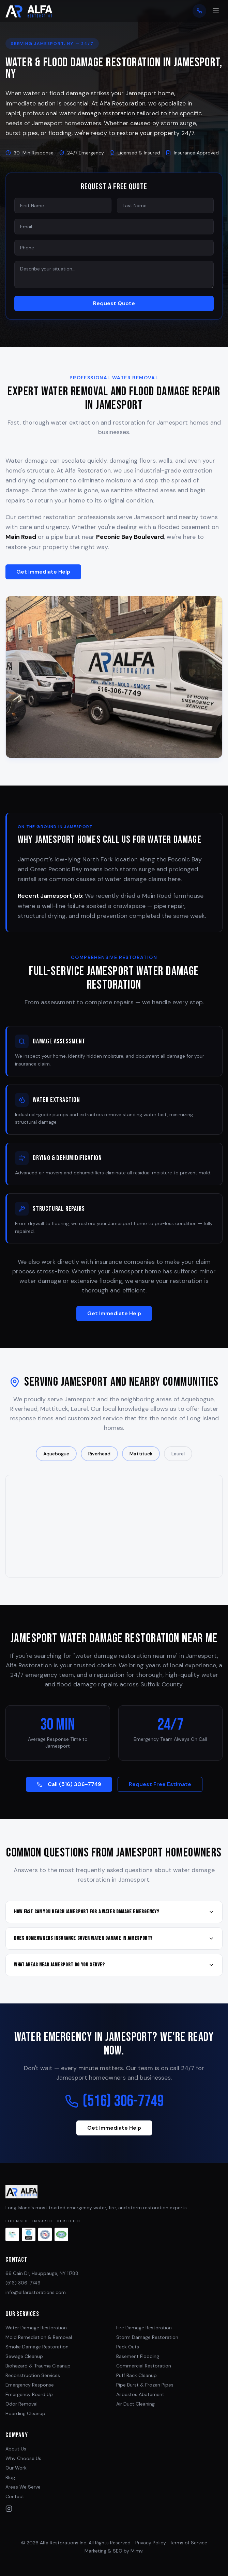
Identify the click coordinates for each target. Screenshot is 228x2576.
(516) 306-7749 (114, 2111)
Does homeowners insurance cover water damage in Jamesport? (114, 1948)
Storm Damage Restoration (147, 2337)
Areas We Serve (23, 2487)
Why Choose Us (23, 2458)
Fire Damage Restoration (144, 2328)
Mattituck (141, 1463)
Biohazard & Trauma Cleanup (38, 2366)
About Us (15, 2449)
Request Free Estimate (160, 1793)
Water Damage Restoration (36, 2328)
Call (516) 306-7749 (69, 1793)
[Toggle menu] (216, 11)
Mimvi (137, 2551)
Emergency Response (29, 2385)
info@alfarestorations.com (35, 2292)
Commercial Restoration (143, 2366)
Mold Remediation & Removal (38, 2337)
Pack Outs (127, 2347)
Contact (14, 2496)
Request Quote (114, 303)
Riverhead (99, 1463)
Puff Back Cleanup (136, 2375)
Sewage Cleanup (24, 2356)
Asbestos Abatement (140, 2394)
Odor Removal (21, 2404)
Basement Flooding (137, 2356)
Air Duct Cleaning (135, 2404)
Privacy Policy (150, 2543)
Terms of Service (188, 2543)
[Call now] (199, 11)
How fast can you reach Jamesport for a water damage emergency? (114, 1921)
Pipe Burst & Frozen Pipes (144, 2385)
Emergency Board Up (29, 2394)
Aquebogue (56, 1463)
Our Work (16, 2468)
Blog (10, 2477)
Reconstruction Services (32, 2375)
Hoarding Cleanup (25, 2413)
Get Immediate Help (43, 581)
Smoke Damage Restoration (37, 2347)
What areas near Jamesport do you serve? (114, 1974)
